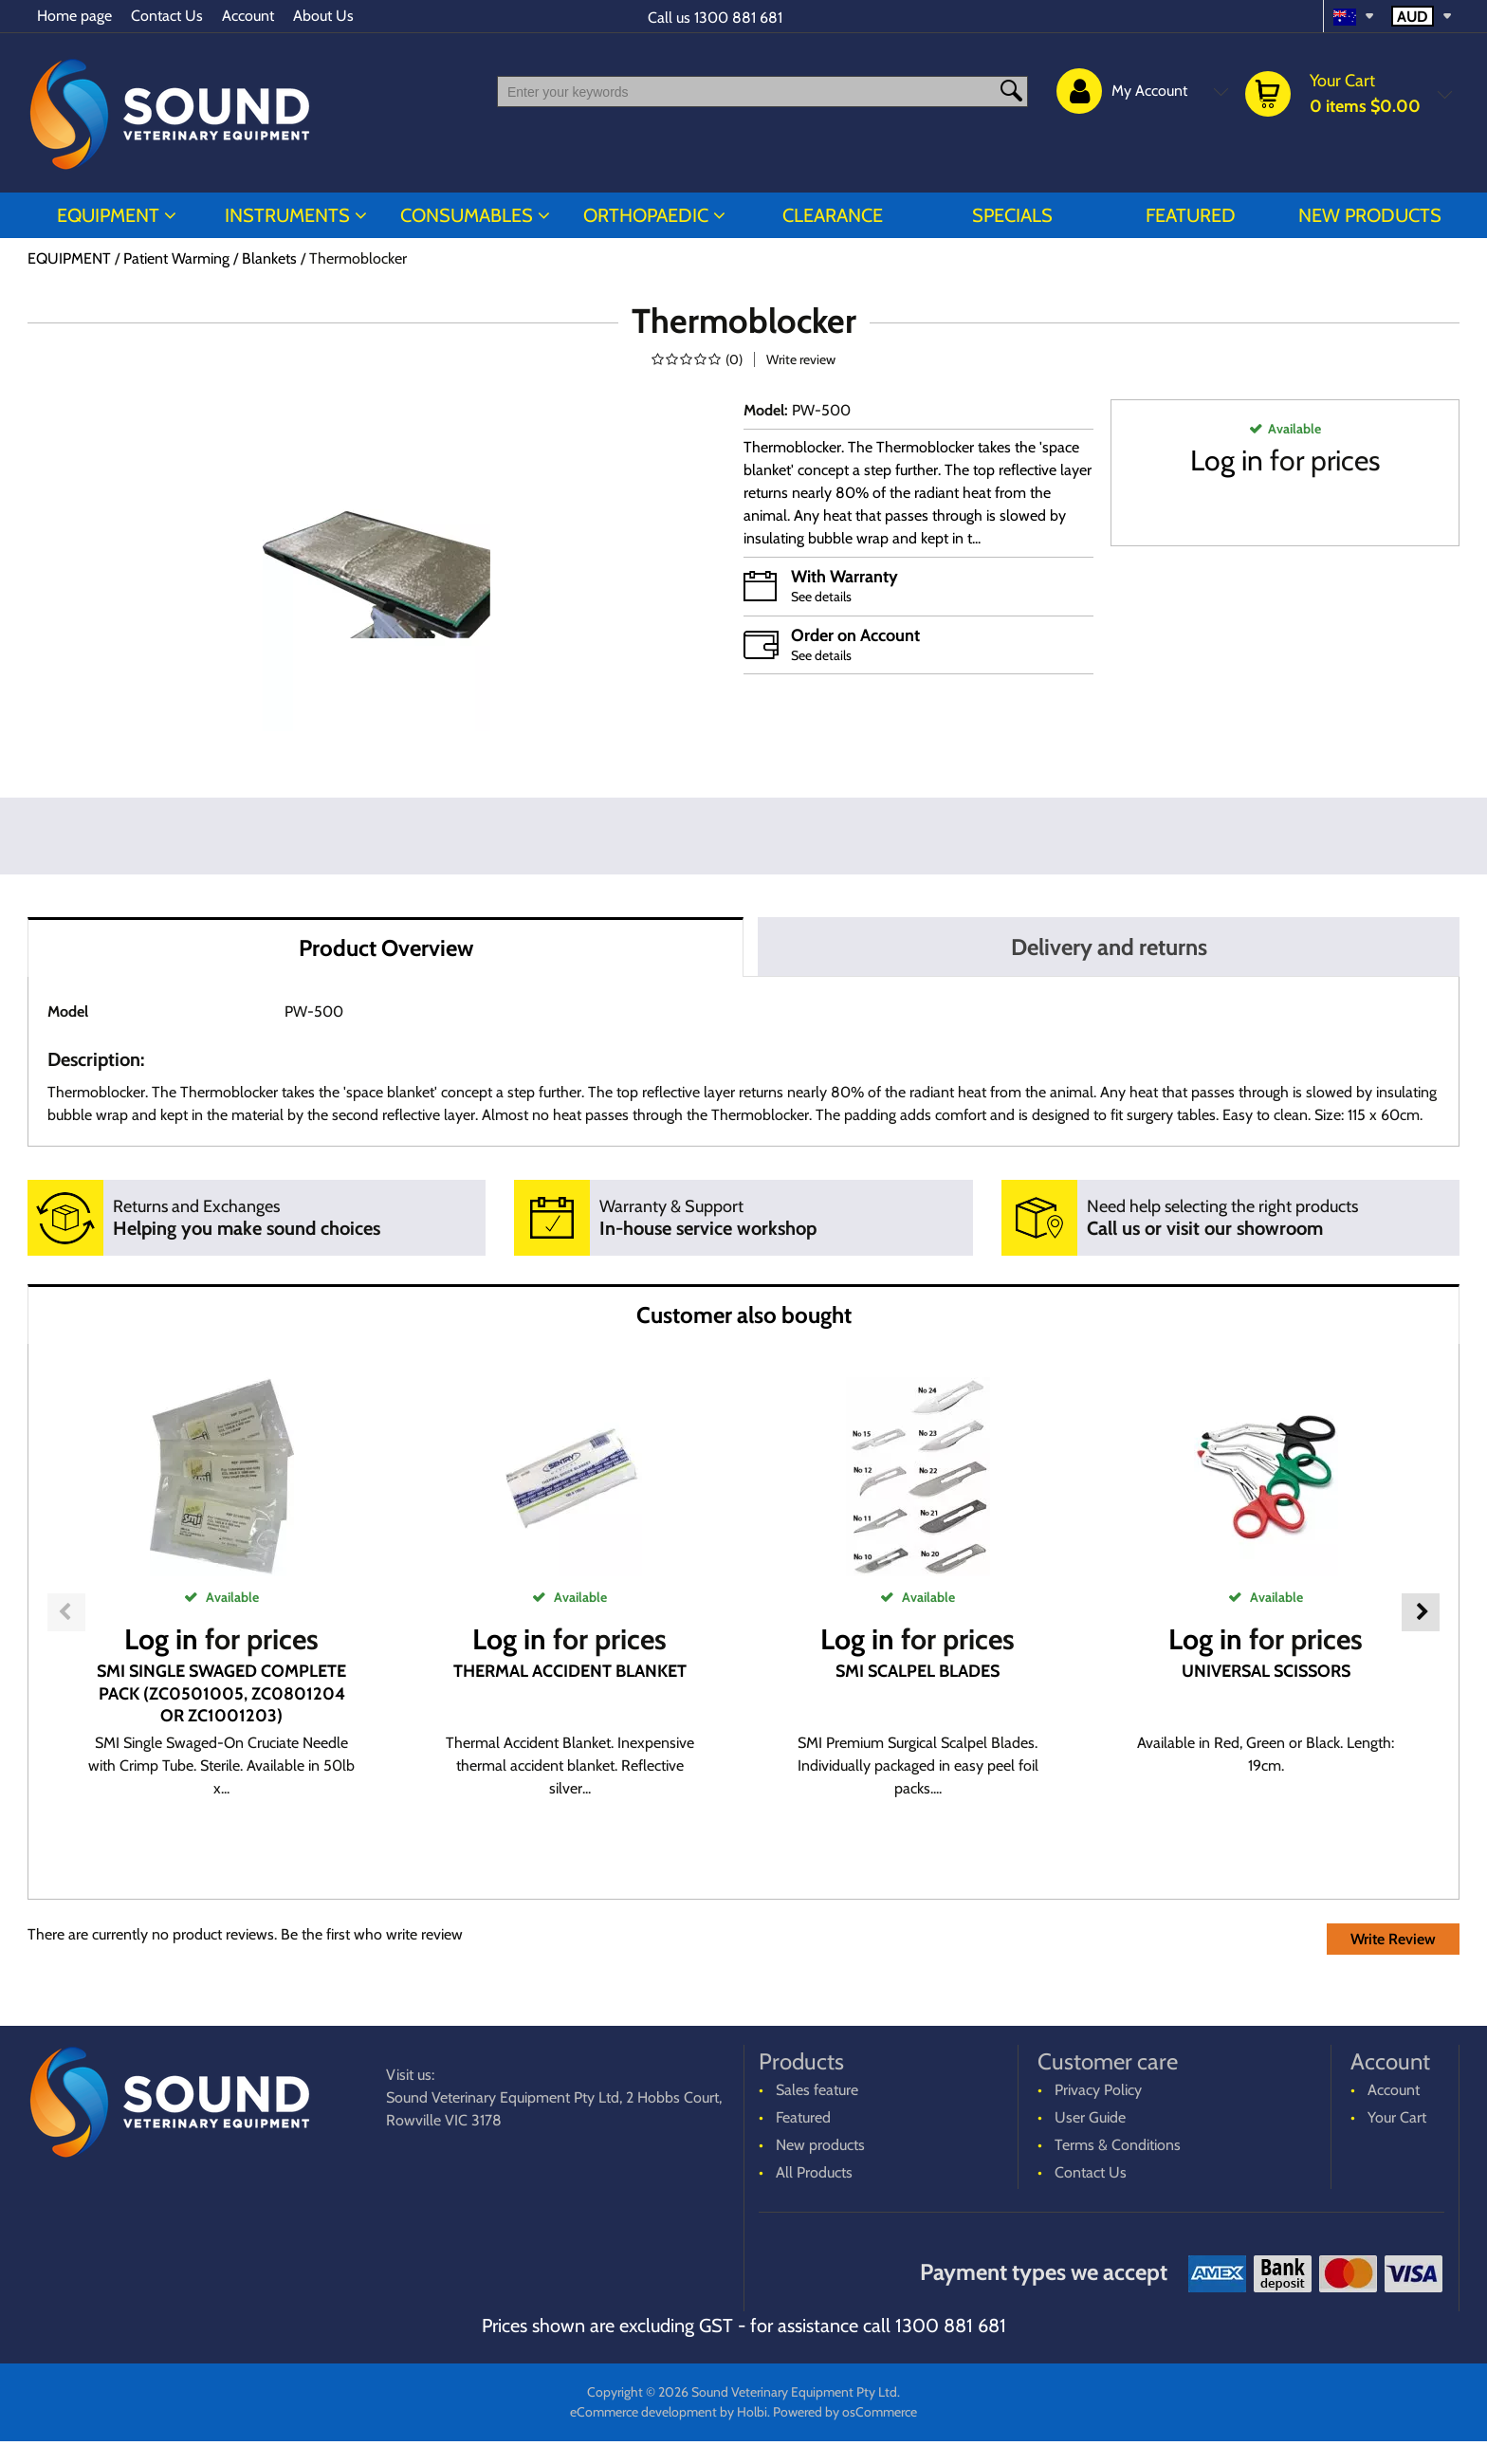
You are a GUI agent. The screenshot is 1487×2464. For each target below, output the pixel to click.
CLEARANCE (832, 215)
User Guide (1090, 2117)
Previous (66, 1612)
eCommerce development (643, 2411)
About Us (323, 16)
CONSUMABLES (466, 215)
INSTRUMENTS (287, 215)
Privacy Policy (1098, 2090)
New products (1369, 215)
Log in (1226, 460)
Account (248, 16)
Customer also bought (744, 1315)
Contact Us (167, 16)
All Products (814, 2172)
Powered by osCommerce (845, 2411)
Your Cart (1397, 2117)
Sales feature (817, 2090)
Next (1421, 1612)
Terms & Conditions (1118, 2145)
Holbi (752, 2411)
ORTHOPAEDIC (645, 215)
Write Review (1393, 1939)
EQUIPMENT (108, 215)
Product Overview (386, 948)
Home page (74, 16)
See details (821, 596)
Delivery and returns (1109, 947)
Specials (1012, 215)
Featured (1191, 215)
